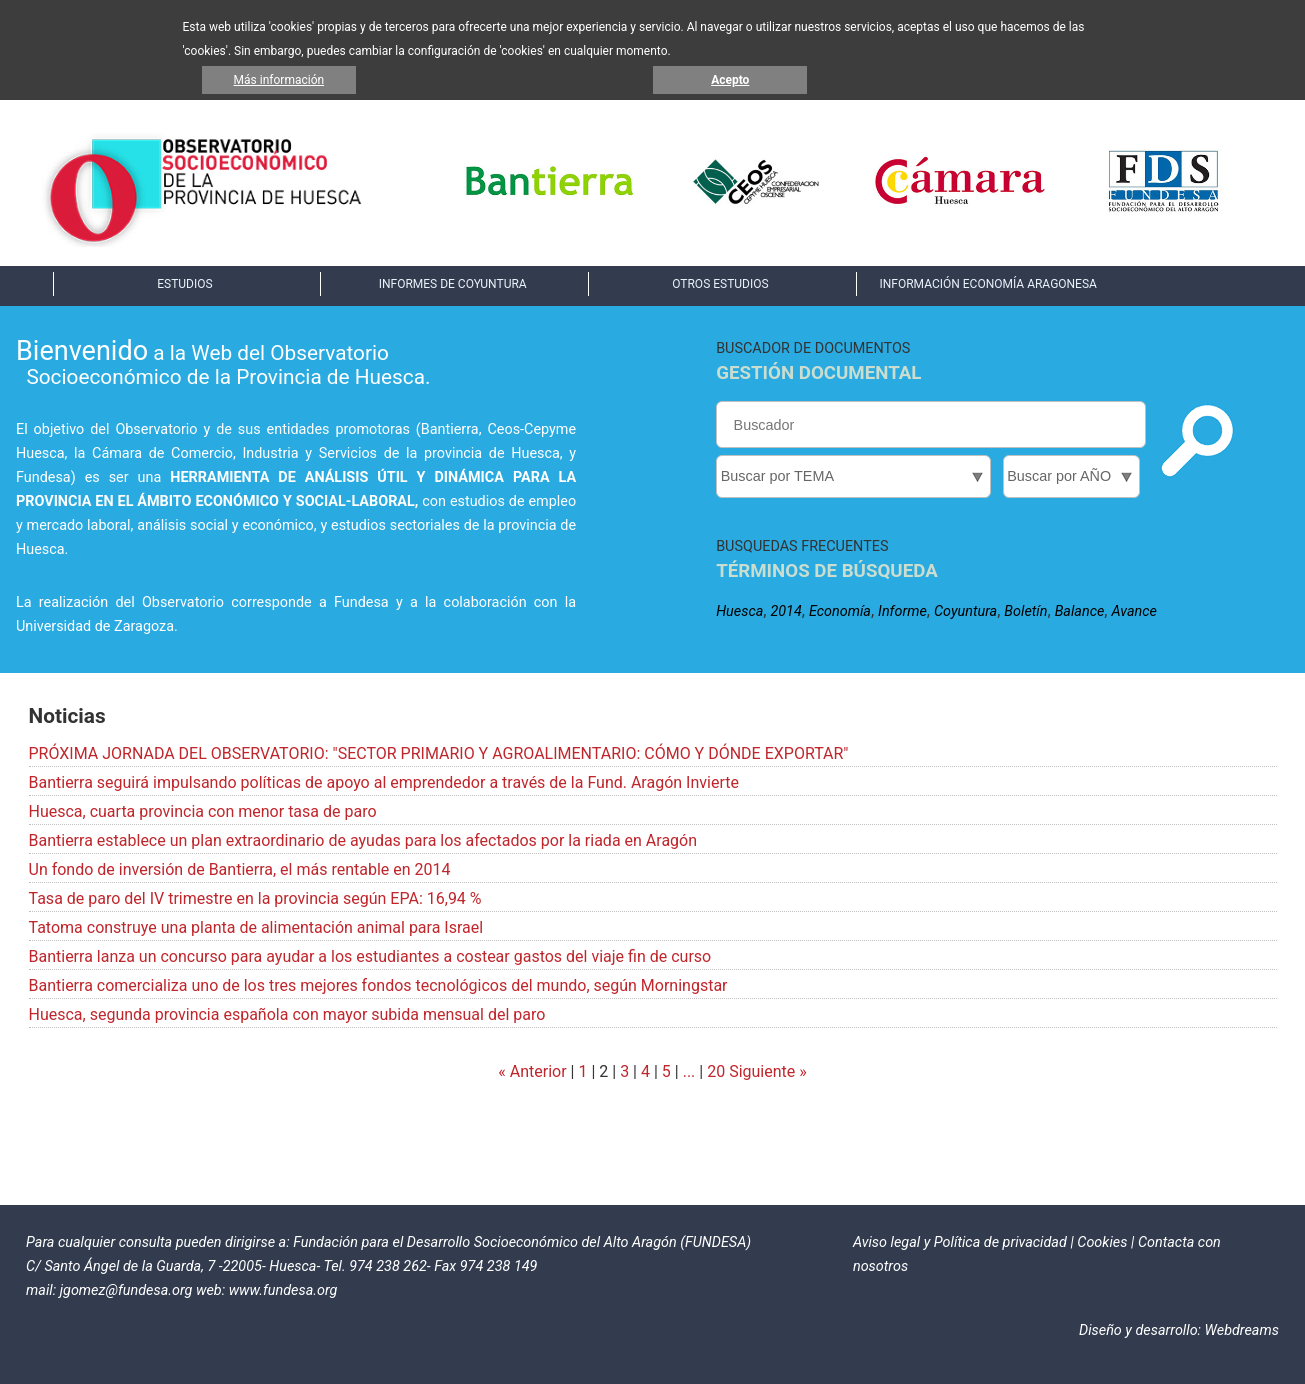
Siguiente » (766, 1071)
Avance (1133, 611)
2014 (785, 611)
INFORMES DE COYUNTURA (453, 284)
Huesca (739, 611)
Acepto (730, 80)
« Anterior (532, 1071)
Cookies (1102, 1242)
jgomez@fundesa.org (126, 1290)
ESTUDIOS (184, 284)
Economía (840, 611)
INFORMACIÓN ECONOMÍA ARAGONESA (987, 284)
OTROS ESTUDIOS (720, 284)
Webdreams (1242, 1330)
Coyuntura (965, 611)
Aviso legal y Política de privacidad (960, 1242)
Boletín (1025, 611)
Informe (902, 611)
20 (716, 1071)
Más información (279, 80)
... (689, 1071)
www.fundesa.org (283, 1290)
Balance (1080, 611)
